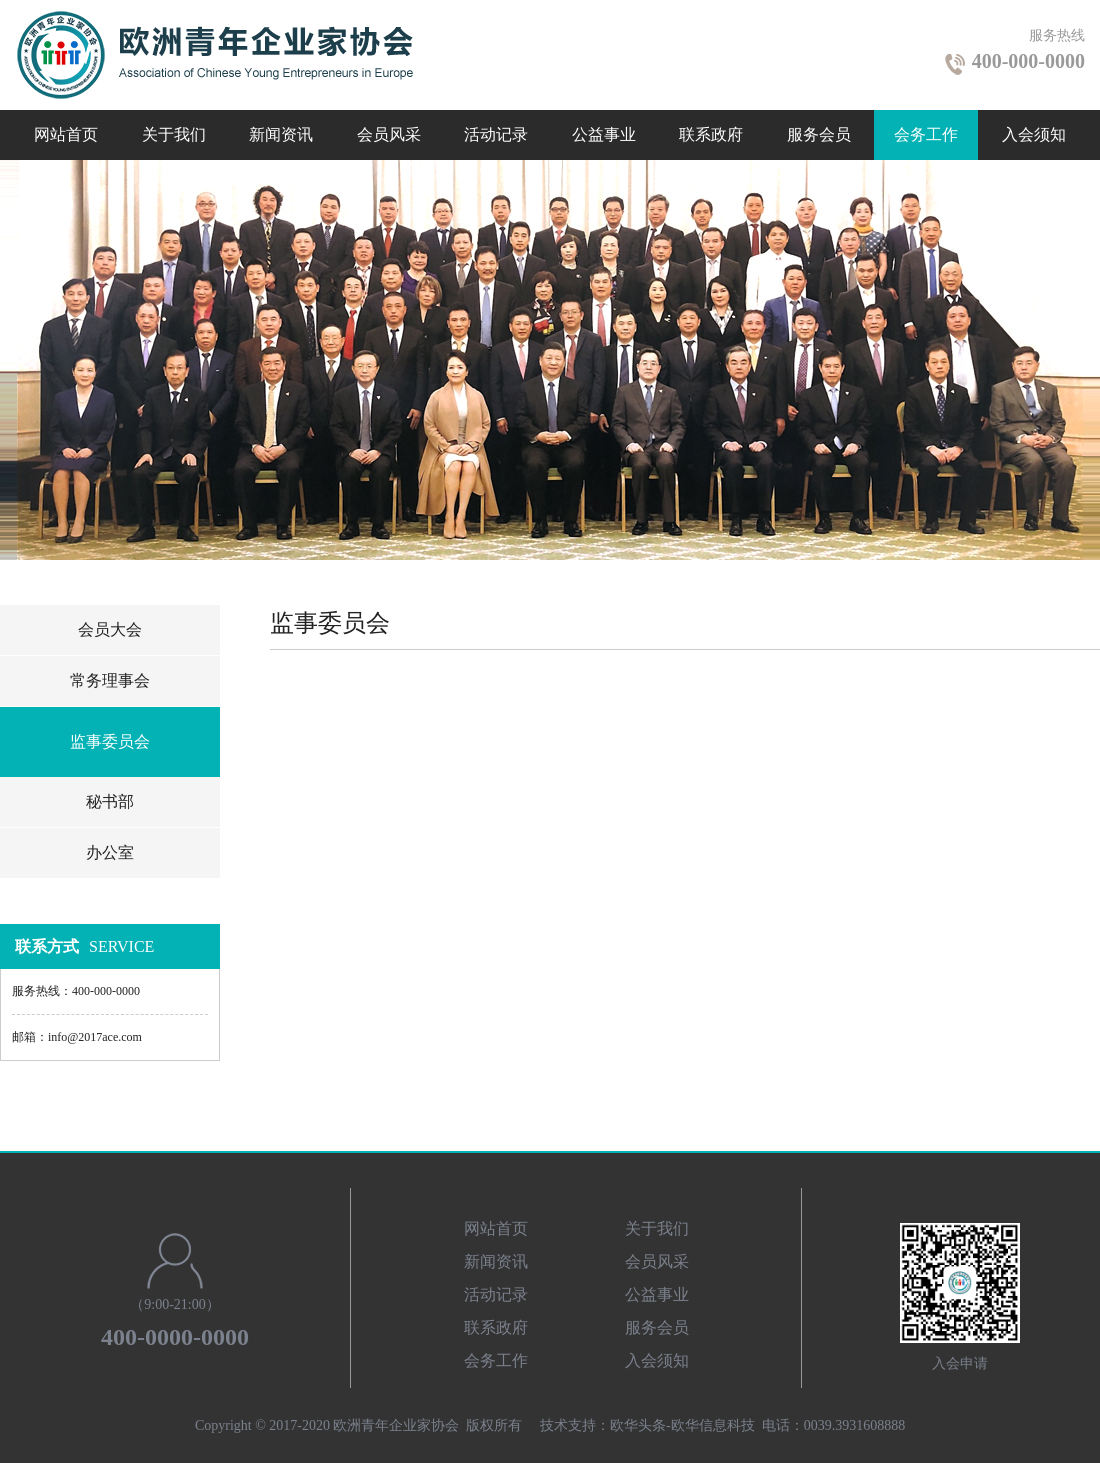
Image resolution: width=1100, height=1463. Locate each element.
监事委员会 (110, 741)
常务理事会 (110, 680)
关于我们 (174, 134)
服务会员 (819, 134)
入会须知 (1034, 134)
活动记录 (496, 134)
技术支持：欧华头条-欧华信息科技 (647, 1425)
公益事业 (604, 134)
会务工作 (926, 134)
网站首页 (66, 134)
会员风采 (389, 134)
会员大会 (110, 629)
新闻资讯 (281, 134)
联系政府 (711, 134)
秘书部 (110, 801)
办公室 (110, 852)
